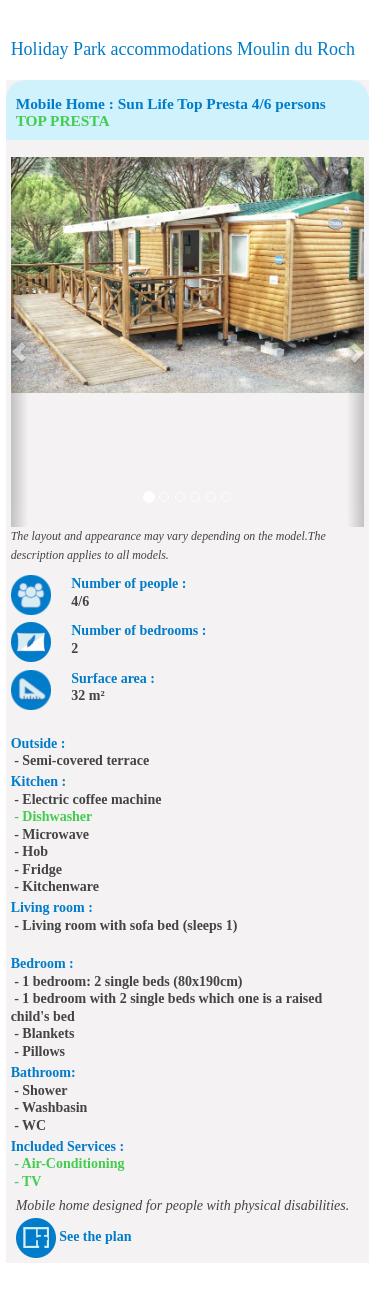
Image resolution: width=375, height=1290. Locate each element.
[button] (20, 342)
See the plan (95, 1237)
